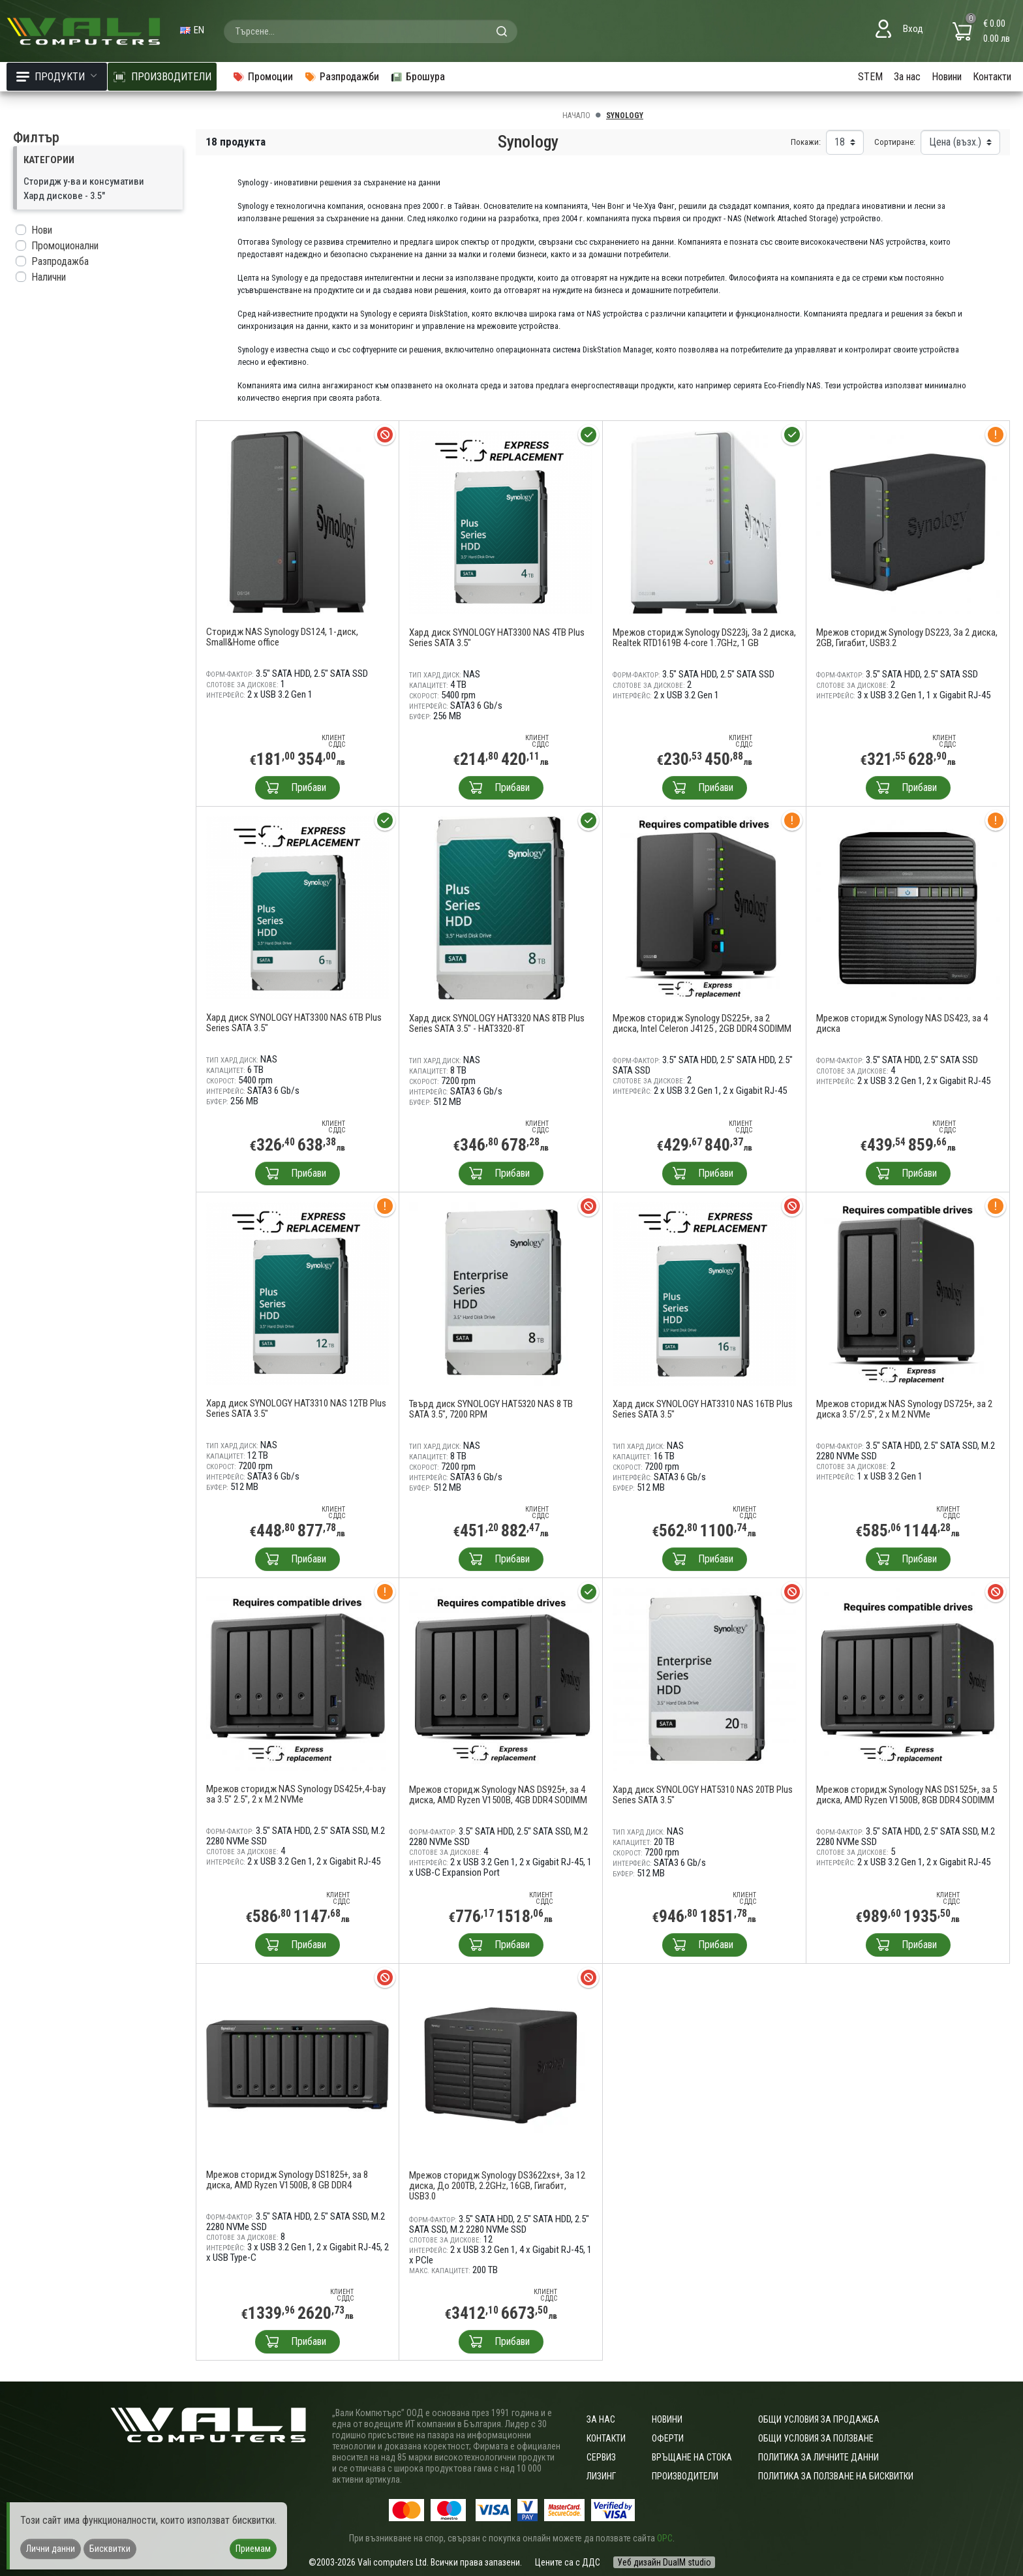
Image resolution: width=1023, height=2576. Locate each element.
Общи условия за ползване (816, 2438)
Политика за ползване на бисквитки (835, 2476)
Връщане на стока (692, 2457)
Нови (41, 230)
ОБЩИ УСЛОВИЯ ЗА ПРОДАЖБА (818, 2419)
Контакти (992, 76)
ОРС (665, 2538)
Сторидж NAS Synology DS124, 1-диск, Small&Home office (282, 637)
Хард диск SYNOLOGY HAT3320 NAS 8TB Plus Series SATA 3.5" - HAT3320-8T (497, 1023)
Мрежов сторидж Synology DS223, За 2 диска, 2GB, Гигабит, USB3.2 (907, 638)
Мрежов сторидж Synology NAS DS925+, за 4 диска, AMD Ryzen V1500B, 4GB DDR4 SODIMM (498, 1795)
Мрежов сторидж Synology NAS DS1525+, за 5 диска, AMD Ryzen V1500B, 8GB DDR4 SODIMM (906, 1795)
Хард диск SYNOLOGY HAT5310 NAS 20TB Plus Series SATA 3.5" (703, 1795)
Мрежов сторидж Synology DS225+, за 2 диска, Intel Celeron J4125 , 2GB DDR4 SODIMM (702, 1023)
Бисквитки (109, 2548)
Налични (48, 277)
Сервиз (601, 2457)
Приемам (253, 2548)
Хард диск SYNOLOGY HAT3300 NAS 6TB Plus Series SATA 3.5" (294, 1023)
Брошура (417, 76)
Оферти (668, 2438)
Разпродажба (60, 261)
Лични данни (50, 2548)
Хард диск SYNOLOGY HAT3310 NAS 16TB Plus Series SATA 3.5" (703, 1409)
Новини (947, 76)
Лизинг (601, 2476)
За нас (907, 76)
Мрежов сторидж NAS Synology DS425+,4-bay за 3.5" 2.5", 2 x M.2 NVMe (296, 1794)
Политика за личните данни (818, 2457)
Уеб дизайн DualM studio (664, 2562)
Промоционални (65, 246)
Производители (685, 2476)
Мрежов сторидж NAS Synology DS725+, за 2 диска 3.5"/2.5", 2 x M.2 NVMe (904, 1409)
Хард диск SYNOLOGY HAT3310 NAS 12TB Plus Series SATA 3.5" (296, 1408)
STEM (870, 76)
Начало (576, 115)
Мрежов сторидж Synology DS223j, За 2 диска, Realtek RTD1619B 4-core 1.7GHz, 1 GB (704, 638)
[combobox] (370, 31)
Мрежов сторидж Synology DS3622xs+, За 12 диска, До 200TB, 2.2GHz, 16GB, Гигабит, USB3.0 (497, 2185)
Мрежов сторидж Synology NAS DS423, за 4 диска (902, 1023)
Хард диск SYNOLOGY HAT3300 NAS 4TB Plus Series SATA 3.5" (497, 638)
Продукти (56, 76)
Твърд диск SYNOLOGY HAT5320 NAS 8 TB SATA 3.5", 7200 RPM (491, 1409)
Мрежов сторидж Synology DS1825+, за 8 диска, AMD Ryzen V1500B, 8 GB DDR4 (287, 2180)
